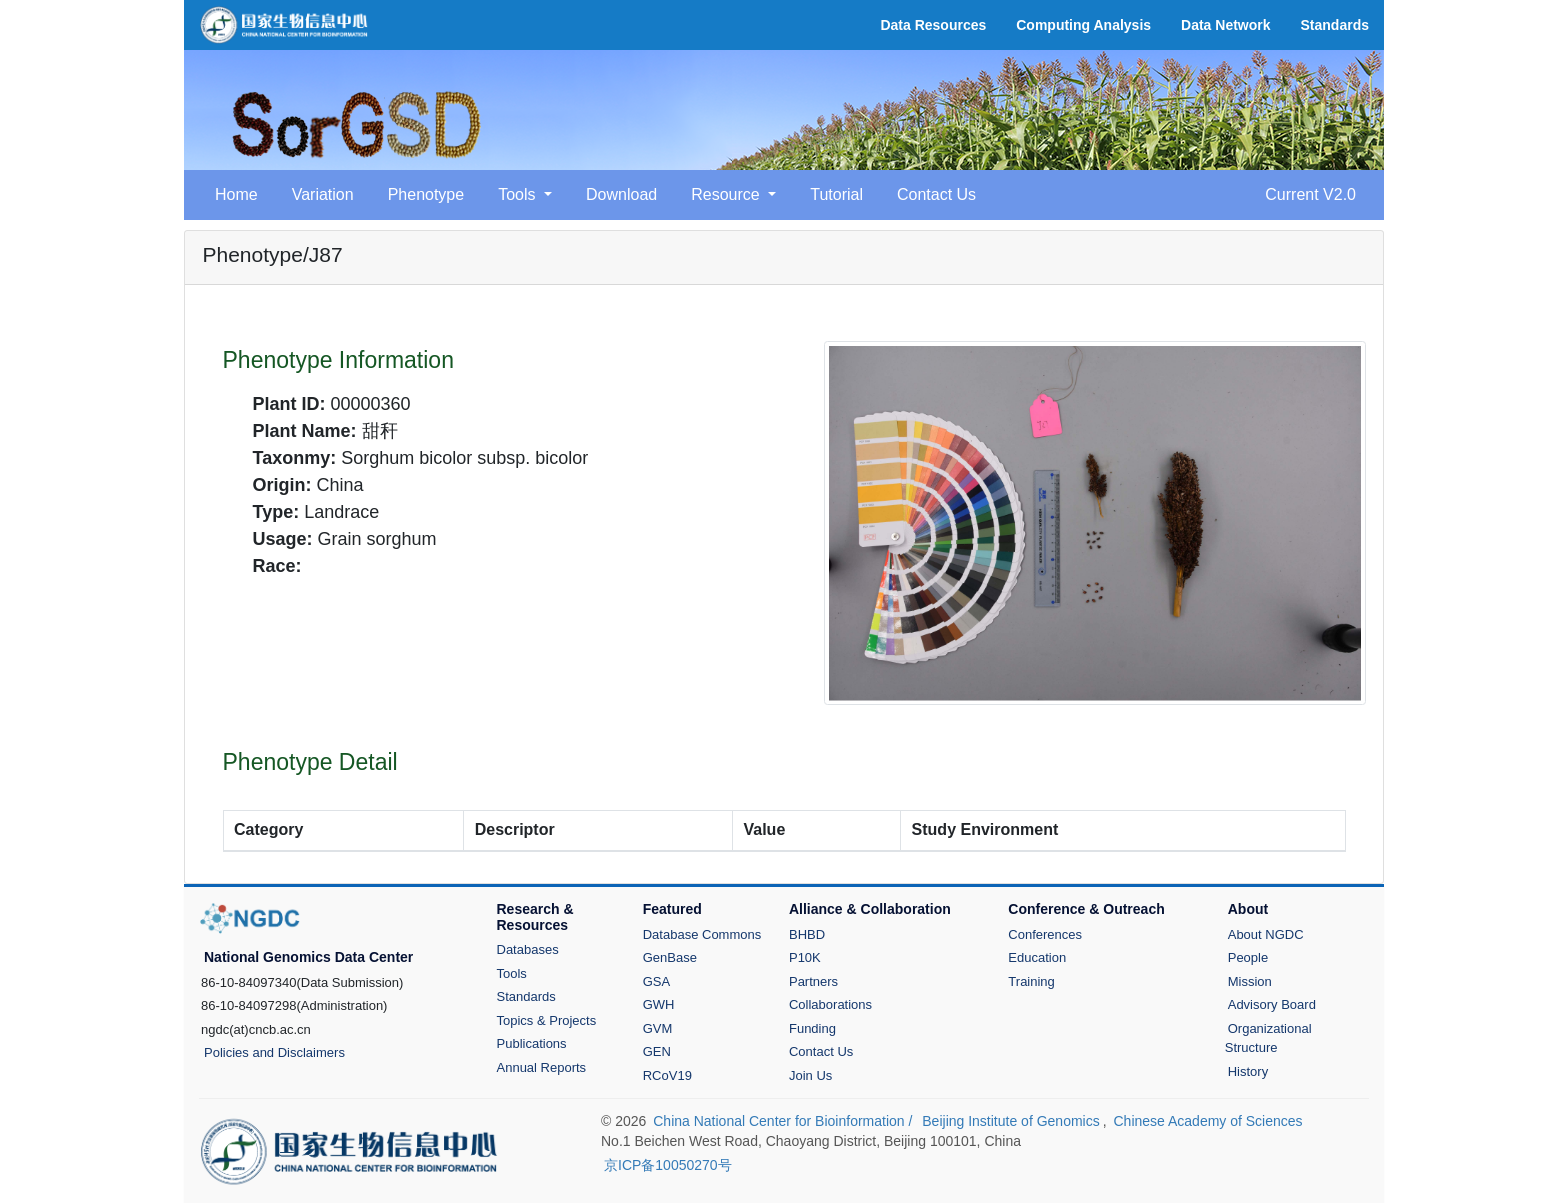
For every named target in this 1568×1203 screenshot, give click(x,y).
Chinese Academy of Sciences (1207, 1121)
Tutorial (836, 194)
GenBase (670, 957)
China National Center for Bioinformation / (784, 1121)
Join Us (810, 1075)
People (1248, 957)
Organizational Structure (1268, 1038)
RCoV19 (667, 1075)
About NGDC (1266, 934)
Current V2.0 (1310, 194)
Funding (812, 1028)
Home (236, 194)
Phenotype (426, 194)
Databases (528, 949)
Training (1031, 981)
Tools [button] (519, 194)
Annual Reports (542, 1067)
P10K (805, 957)
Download (621, 194)
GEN (657, 1051)
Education (1037, 957)
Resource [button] (727, 194)
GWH (659, 1004)
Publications (532, 1043)
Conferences (1045, 934)
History (1248, 1071)
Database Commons (702, 934)
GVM (658, 1028)
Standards (526, 996)
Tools (512, 973)
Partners (813, 981)
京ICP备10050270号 (668, 1165)
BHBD (807, 934)
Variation (323, 194)
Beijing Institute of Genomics (1010, 1121)
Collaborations (830, 1004)
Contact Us (936, 194)
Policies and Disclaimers (274, 1052)
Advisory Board (1272, 1004)
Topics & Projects (547, 1020)
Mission (1250, 981)
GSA (656, 981)
